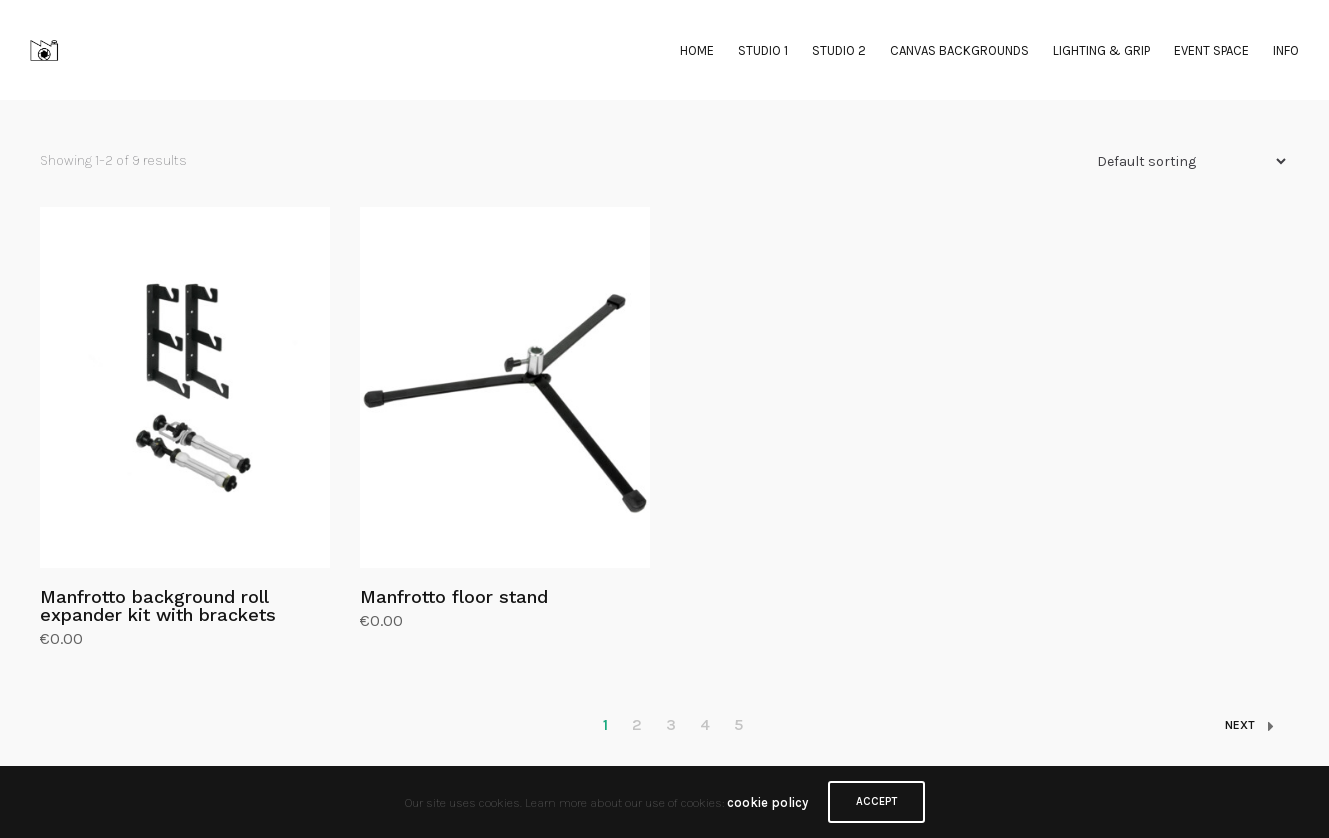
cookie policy (767, 802)
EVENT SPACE (1211, 50)
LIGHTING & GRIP (1101, 50)
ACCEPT (876, 801)
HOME (697, 50)
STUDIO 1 (763, 50)
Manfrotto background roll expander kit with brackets (158, 605)
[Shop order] (1183, 161)
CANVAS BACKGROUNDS (959, 50)
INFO (1286, 50)
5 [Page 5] (738, 724)
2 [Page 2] (637, 724)
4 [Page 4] (705, 724)
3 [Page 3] (671, 724)
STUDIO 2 (839, 50)
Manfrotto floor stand (454, 596)
